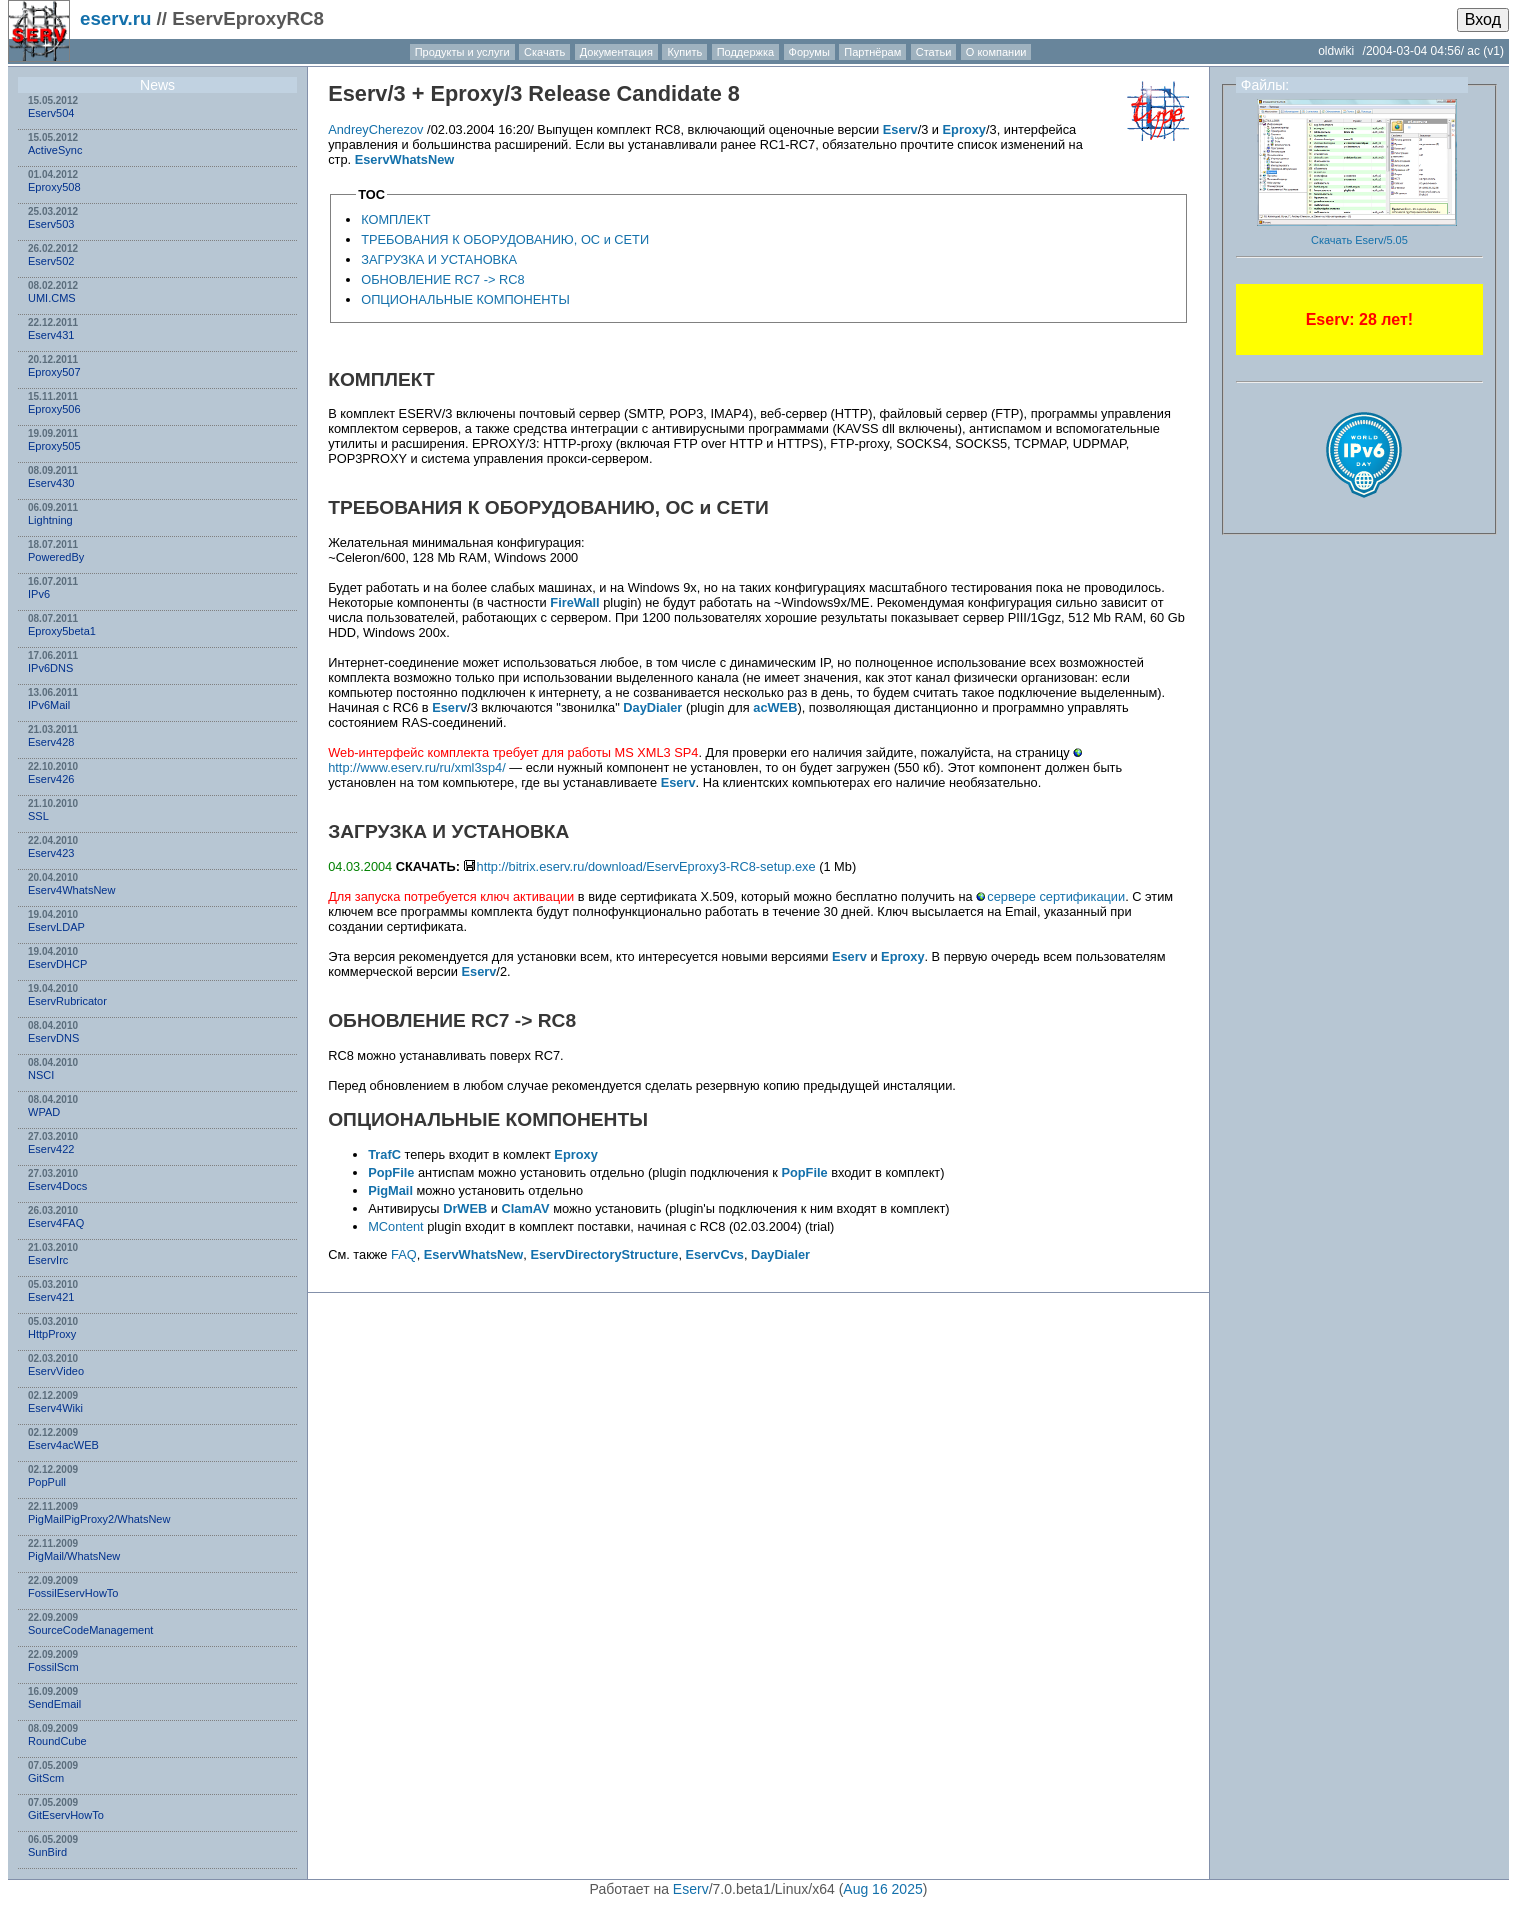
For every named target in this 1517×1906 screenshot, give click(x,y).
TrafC (384, 1154)
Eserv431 (51, 335)
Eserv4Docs (57, 1186)
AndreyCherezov (375, 129)
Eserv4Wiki (55, 1408)
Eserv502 (51, 261)
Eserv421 (51, 1297)
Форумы (809, 52)
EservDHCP (57, 964)
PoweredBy (56, 557)
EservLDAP (56, 927)
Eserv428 (51, 742)
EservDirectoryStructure (604, 1254)
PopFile (391, 1172)
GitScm (46, 1778)
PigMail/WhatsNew (74, 1556)
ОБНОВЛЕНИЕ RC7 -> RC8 (442, 279)
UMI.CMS (52, 298)
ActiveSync (55, 150)
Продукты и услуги (462, 52)
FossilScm (53, 1667)
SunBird (47, 1852)
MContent (395, 1226)
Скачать (544, 52)
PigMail (390, 1190)
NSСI (41, 1075)
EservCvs (715, 1254)
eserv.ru (115, 18)
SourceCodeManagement (90, 1630)
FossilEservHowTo (73, 1593)
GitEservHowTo (66, 1815)
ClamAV (525, 1208)
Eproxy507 (54, 372)
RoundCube (57, 1741)
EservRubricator (67, 1001)
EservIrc (48, 1260)
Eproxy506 (54, 409)
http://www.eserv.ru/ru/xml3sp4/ (417, 767)
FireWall (574, 602)
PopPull (47, 1482)
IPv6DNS (50, 668)
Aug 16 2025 (882, 1889)
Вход (1483, 19)
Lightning (50, 520)
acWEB (775, 707)
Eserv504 (51, 113)
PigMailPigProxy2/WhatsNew (99, 1519)
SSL (38, 816)
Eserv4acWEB (63, 1445)
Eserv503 (51, 224)
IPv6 (39, 594)
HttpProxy (52, 1334)
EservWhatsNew (405, 159)
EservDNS (53, 1038)
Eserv (357, 93)
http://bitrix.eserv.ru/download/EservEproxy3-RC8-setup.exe (646, 866)
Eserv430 (51, 483)
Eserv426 (51, 779)
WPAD (44, 1112)
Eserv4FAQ (56, 1223)
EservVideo (56, 1371)
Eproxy (467, 93)
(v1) (1493, 51)
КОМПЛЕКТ (395, 219)
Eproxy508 (54, 187)
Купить (684, 52)
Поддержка (745, 52)
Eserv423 (51, 853)
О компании (996, 52)
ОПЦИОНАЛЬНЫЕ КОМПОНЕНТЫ (465, 299)
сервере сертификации (1056, 896)
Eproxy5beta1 (62, 631)
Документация (616, 52)
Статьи (934, 52)
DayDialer (652, 707)
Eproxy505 (54, 446)
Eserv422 (51, 1149)
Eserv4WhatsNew (71, 890)
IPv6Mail (49, 705)
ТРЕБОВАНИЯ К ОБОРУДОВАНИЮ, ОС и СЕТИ (505, 239)
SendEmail (54, 1704)
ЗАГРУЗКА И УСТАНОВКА (439, 259)
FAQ (404, 1254)
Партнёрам (872, 52)
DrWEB (465, 1208)
